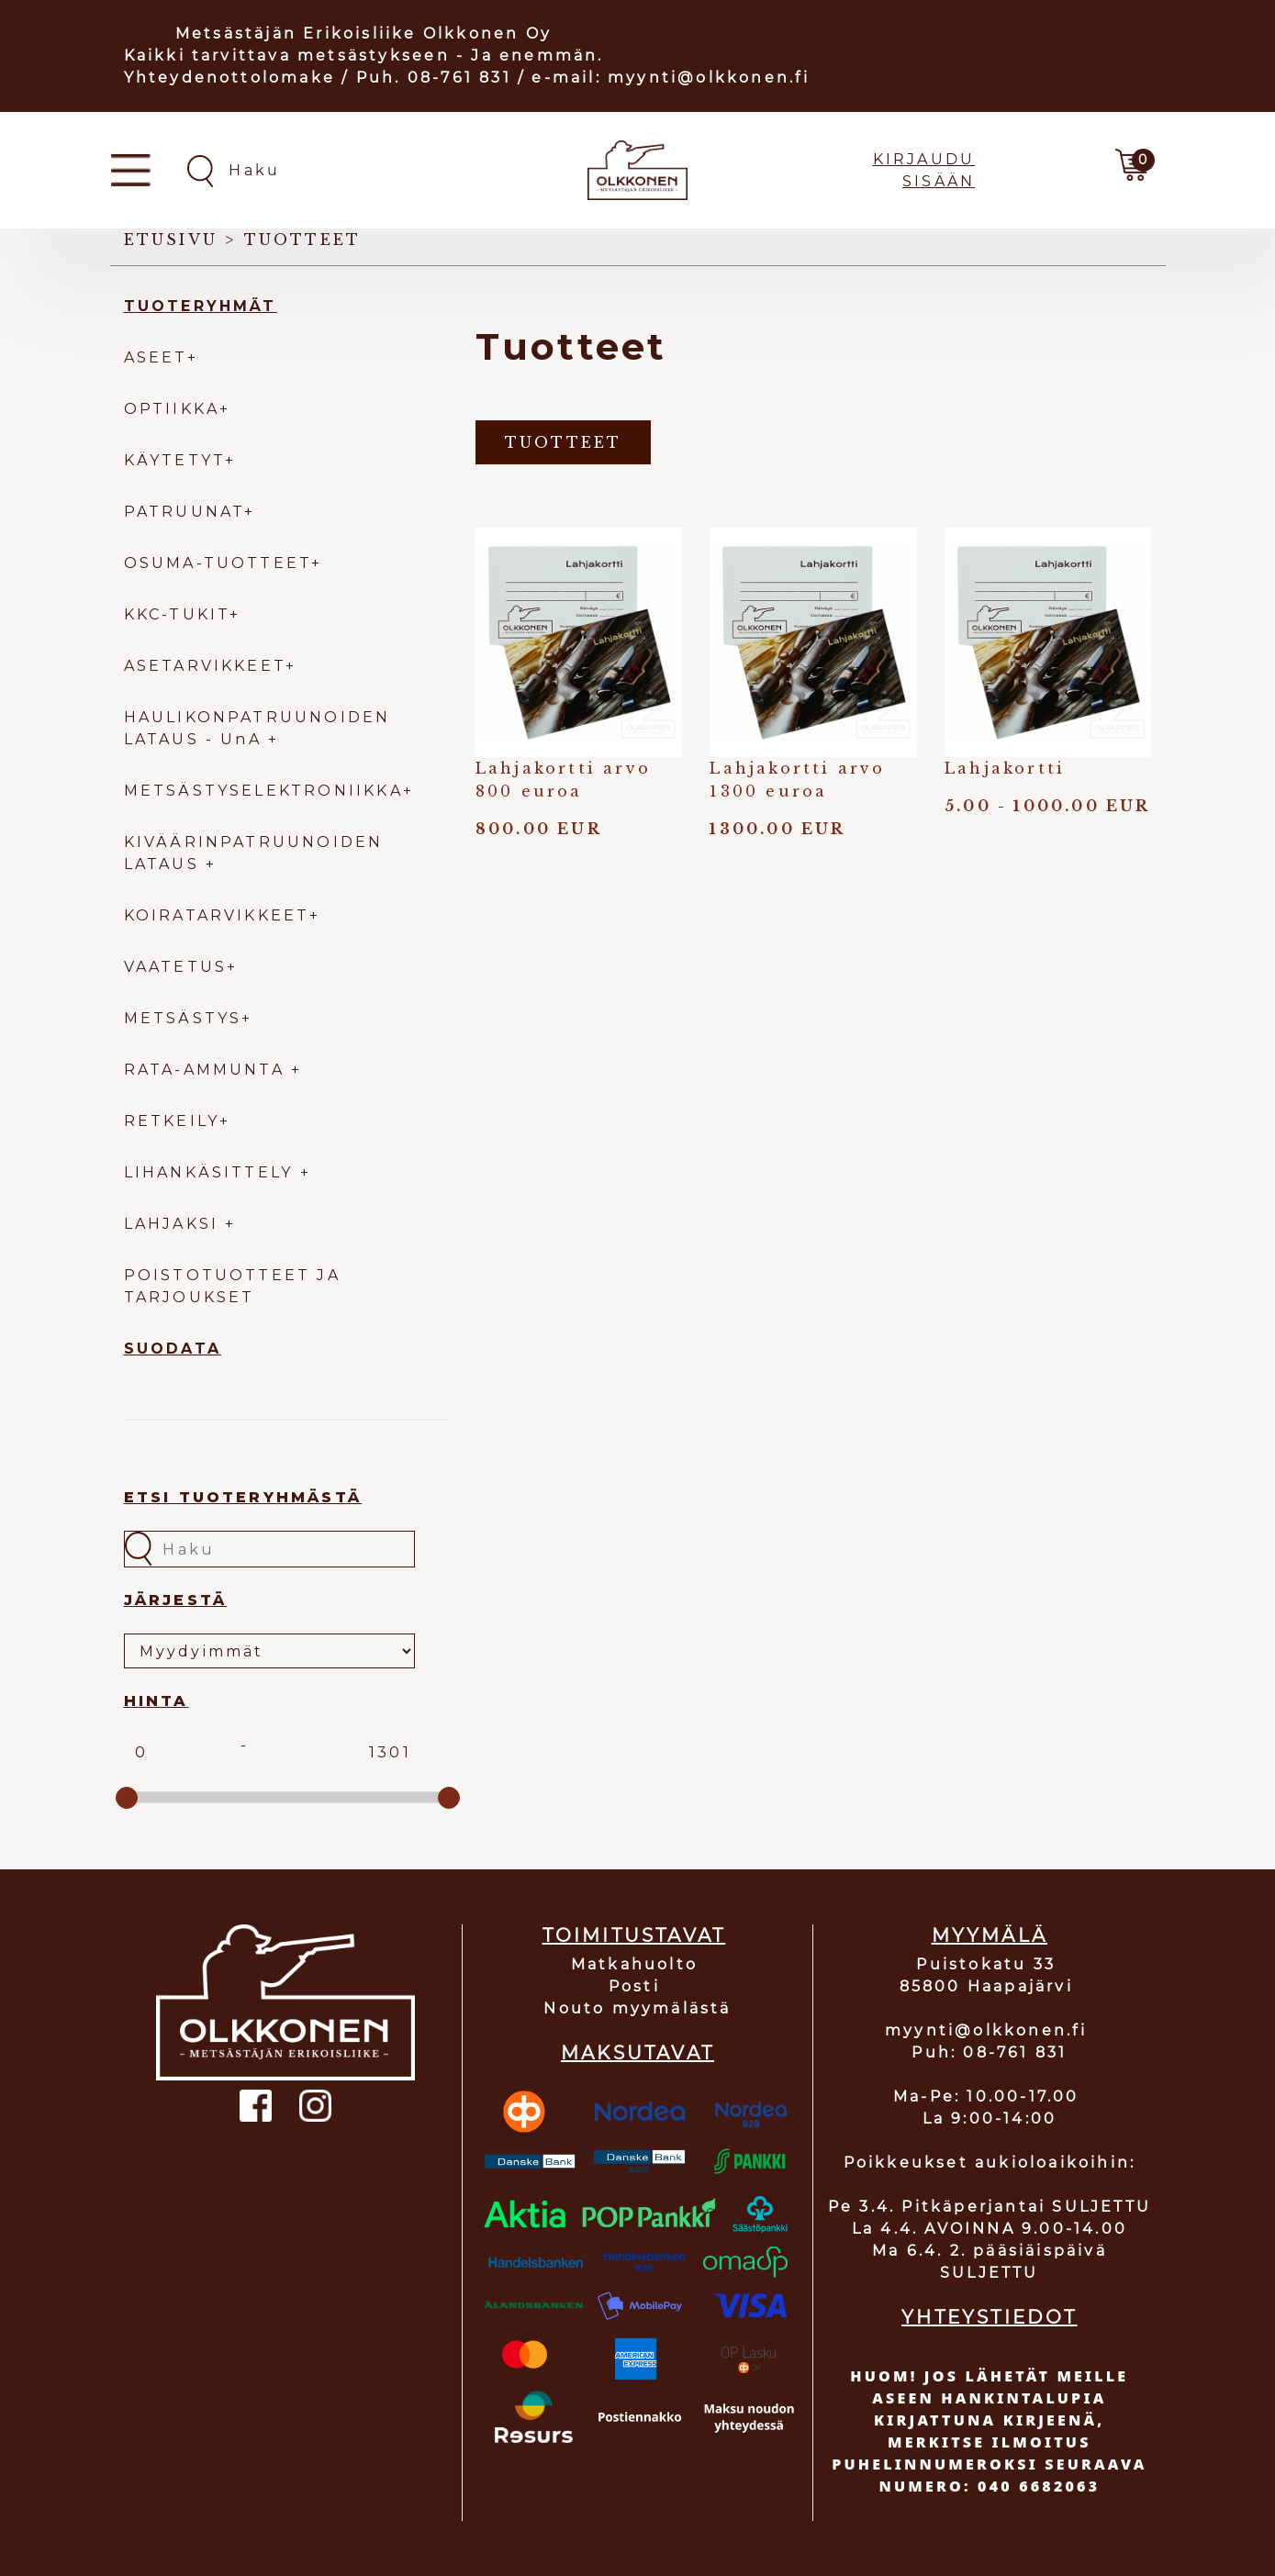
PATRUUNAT (184, 511)
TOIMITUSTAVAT (634, 1935)
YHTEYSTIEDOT (989, 2317)
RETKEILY (172, 1121)
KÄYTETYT (175, 460)
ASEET (155, 357)
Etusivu (171, 239)
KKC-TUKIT (177, 614)
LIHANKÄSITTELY (212, 1172)
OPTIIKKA (172, 409)
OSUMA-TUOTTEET (218, 563)
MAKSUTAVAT (637, 2053)
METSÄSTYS (183, 1018)
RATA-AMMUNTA (208, 1069)
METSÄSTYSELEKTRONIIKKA (263, 790)
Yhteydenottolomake (230, 77)
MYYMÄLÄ (989, 1935)
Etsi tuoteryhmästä (243, 1497)
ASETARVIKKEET (205, 666)
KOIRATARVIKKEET (216, 915)
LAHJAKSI (175, 1223)
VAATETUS (176, 967)
